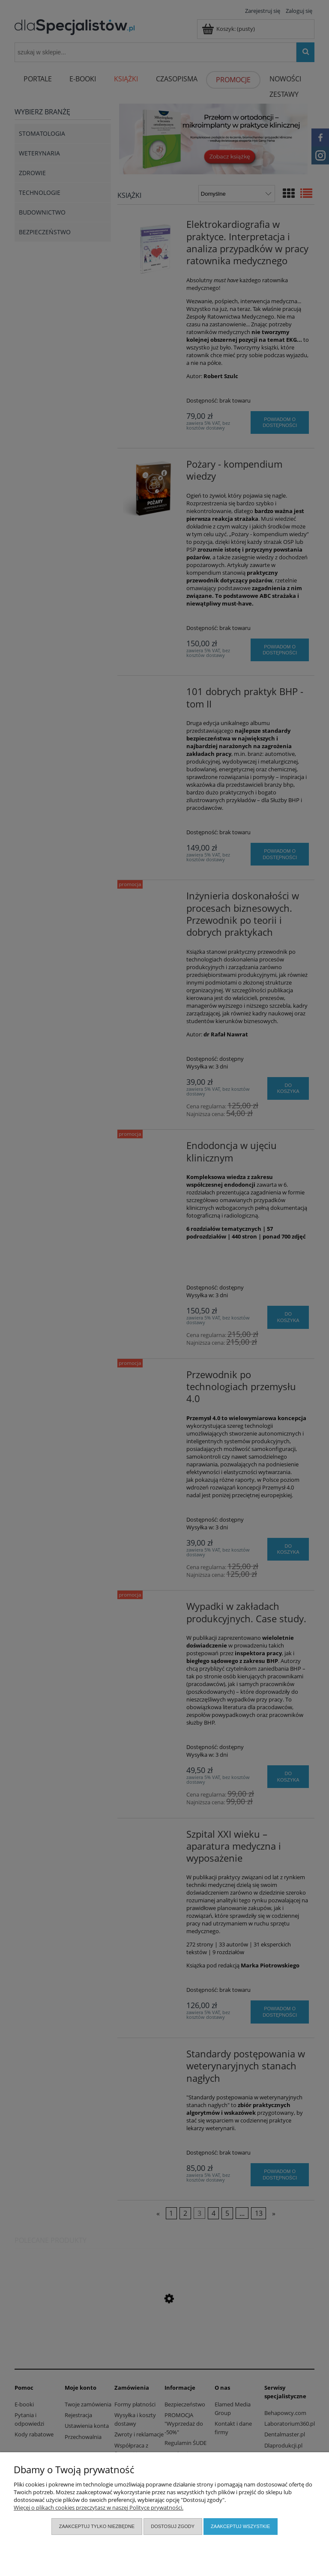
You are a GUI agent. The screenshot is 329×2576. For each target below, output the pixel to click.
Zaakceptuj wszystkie (240, 2526)
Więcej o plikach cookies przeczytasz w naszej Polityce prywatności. (98, 2507)
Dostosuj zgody (172, 2526)
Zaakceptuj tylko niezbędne (97, 2526)
